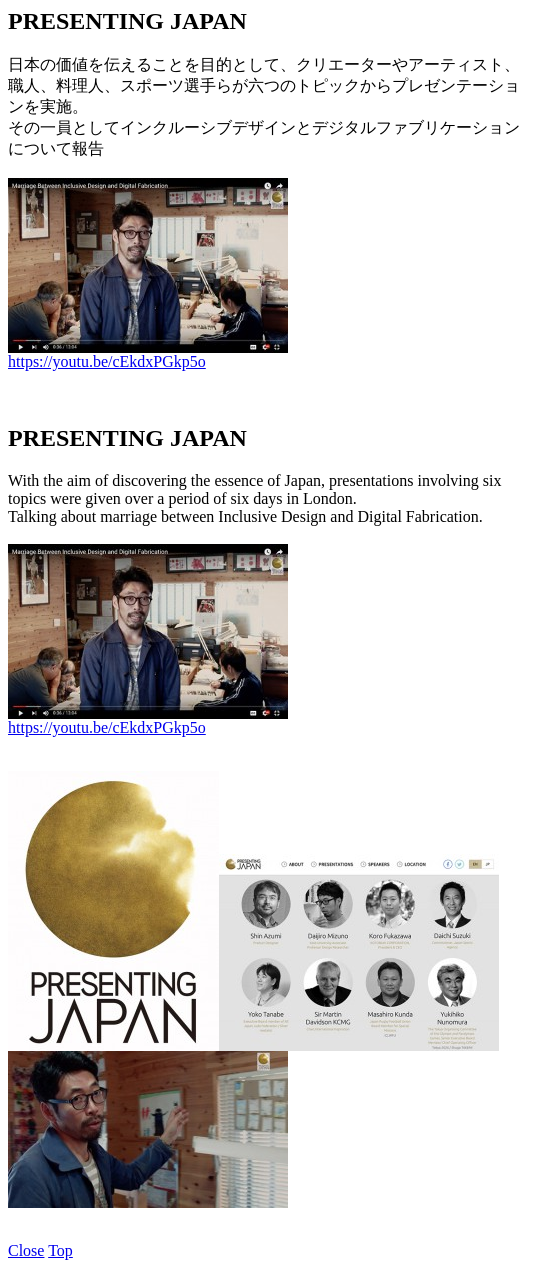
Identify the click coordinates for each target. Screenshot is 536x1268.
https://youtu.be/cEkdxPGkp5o (107, 361)
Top (60, 1250)
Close (26, 1250)
